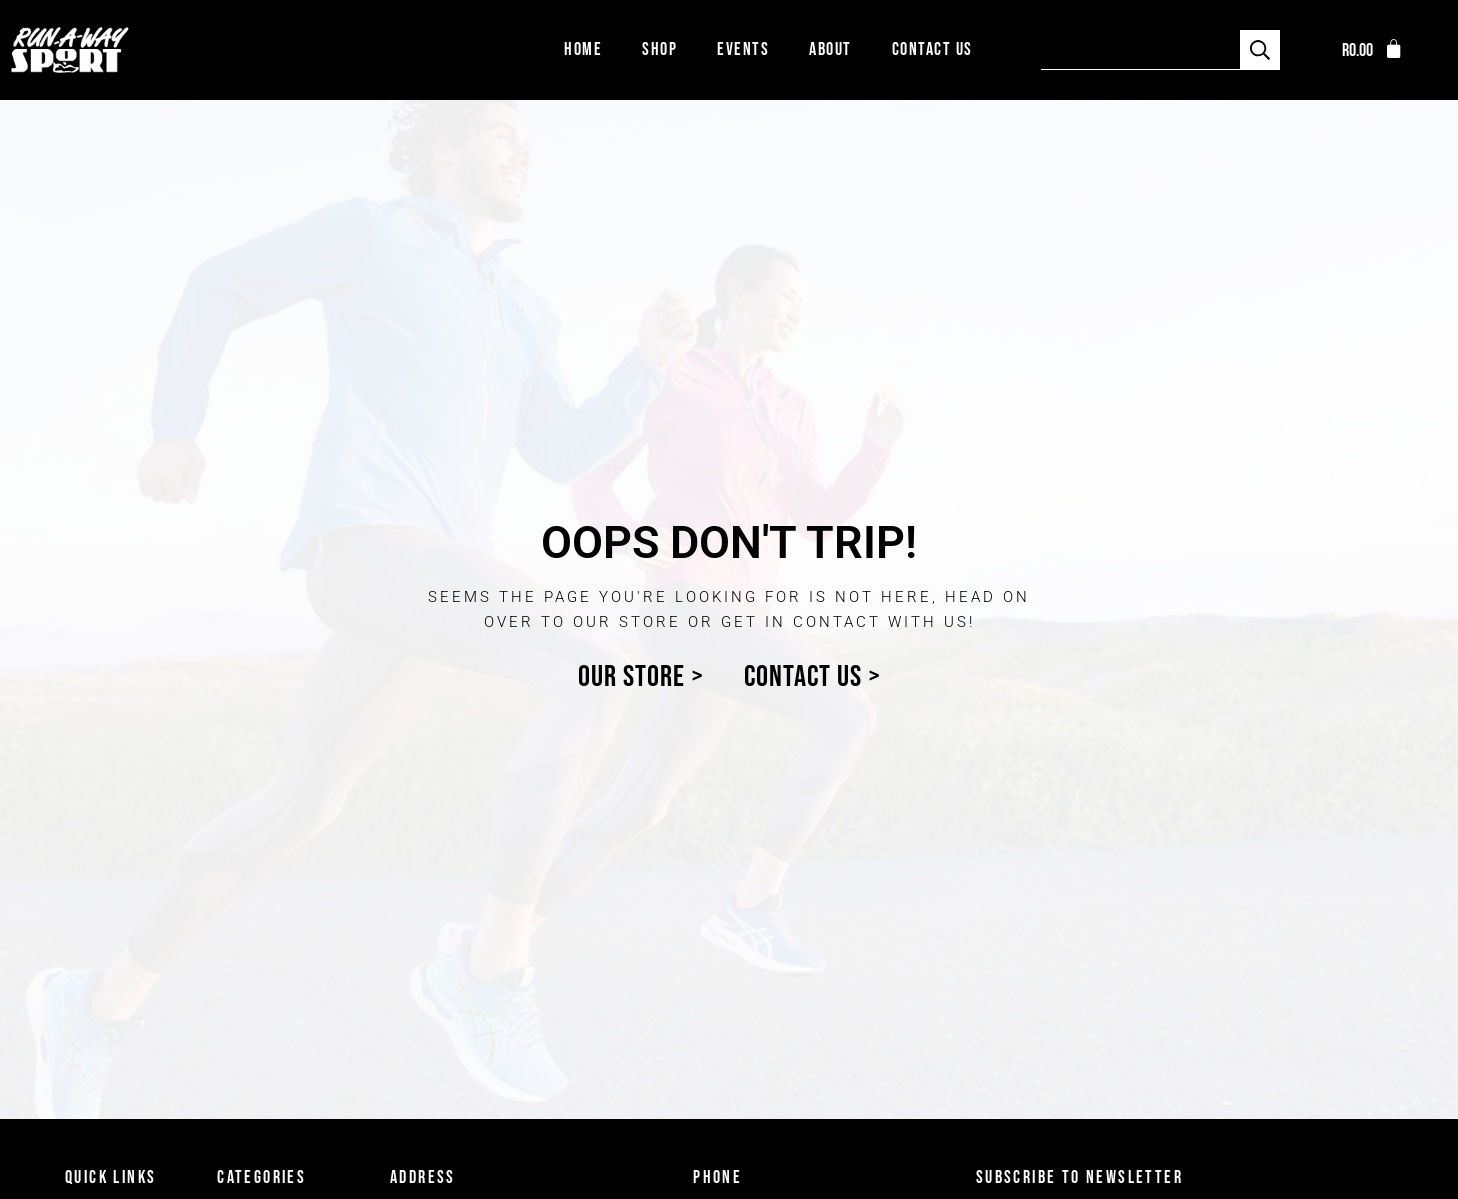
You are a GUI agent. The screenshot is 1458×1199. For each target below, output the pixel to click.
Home (583, 49)
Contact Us (932, 49)
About (830, 49)
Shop (659, 49)
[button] (1373, 50)
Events (743, 49)
